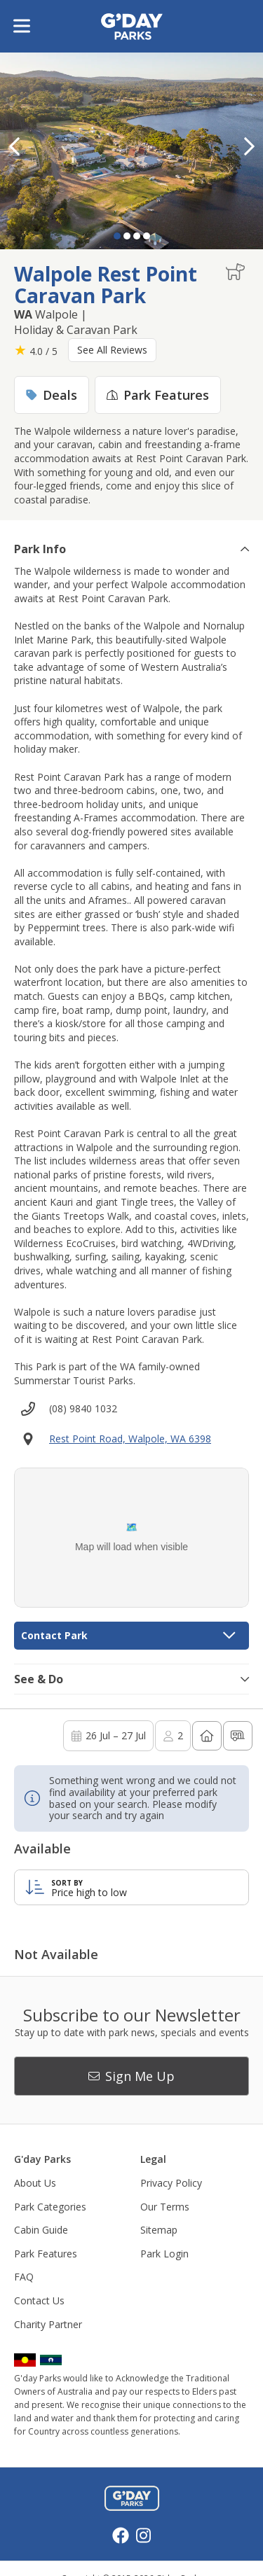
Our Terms (164, 2206)
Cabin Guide (41, 2229)
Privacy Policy (171, 2182)
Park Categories (50, 2206)
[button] (249, 146)
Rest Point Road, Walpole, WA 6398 (130, 1438)
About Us (35, 2182)
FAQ (24, 2276)
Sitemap (158, 2229)
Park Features (45, 2253)
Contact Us (39, 2300)
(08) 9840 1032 (83, 1408)
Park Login (164, 2253)
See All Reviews (112, 349)
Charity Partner (48, 2324)
